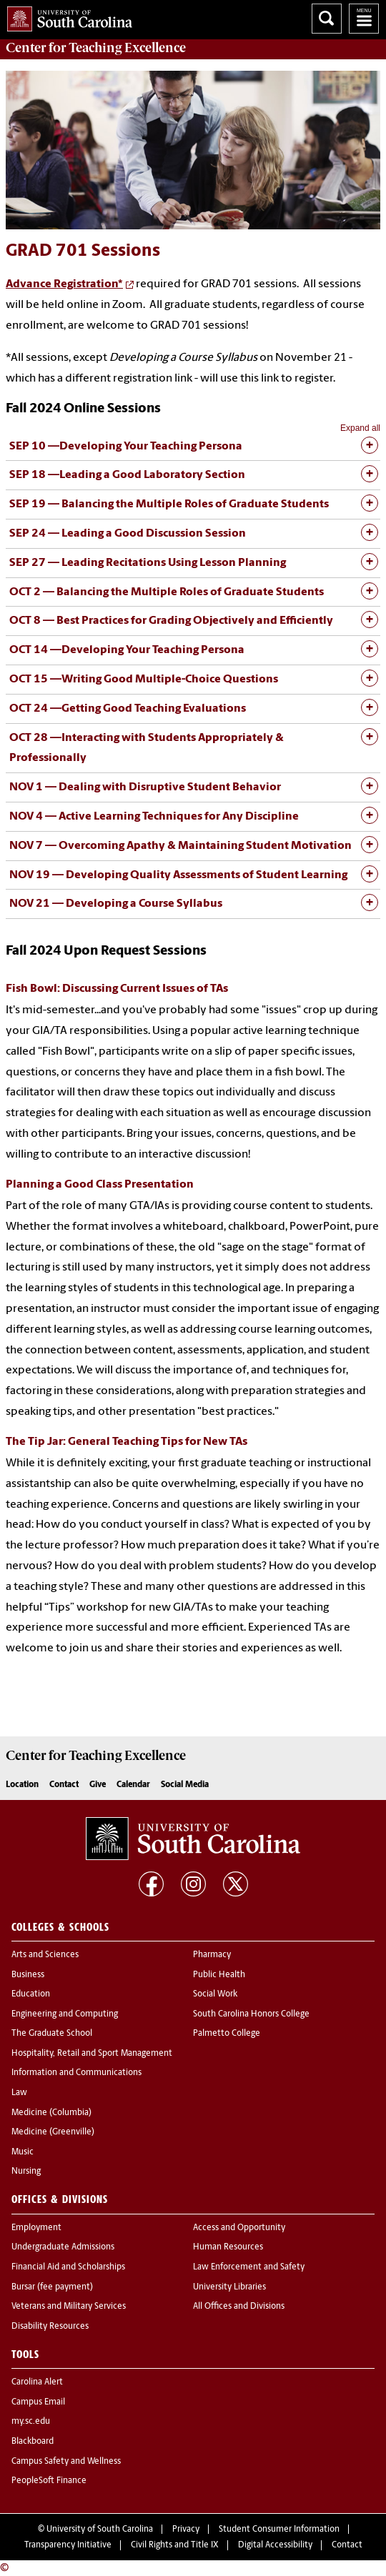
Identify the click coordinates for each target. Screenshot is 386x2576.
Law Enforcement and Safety (249, 2267)
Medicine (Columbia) (51, 2113)
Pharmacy (212, 1955)
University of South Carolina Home (66, 16)
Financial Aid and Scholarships (68, 2267)
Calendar (133, 1785)
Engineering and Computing (64, 2014)
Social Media (185, 1785)
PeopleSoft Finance (48, 2481)
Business (27, 1975)
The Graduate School (51, 2033)
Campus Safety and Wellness (66, 2461)
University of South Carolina (99, 2529)
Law (19, 2093)
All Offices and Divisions (238, 2306)
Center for (96, 48)
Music (22, 2152)
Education (30, 1994)
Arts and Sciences (45, 1955)
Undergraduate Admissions (62, 2247)
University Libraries (229, 2287)
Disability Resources (50, 2326)
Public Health (219, 1975)
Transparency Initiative (68, 2545)
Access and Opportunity (239, 2228)
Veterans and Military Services (68, 2306)
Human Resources (228, 2247)
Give (97, 1785)
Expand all (360, 428)
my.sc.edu (30, 2421)
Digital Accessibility (275, 2545)
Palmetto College (226, 2033)
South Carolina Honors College (251, 2014)
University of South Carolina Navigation (364, 19)
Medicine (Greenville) (52, 2132)
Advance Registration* (64, 284)
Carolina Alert (37, 2382)
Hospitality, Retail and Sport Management (91, 2053)
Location (22, 1785)
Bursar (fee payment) (52, 2287)
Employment (36, 2228)
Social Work (215, 1994)
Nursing (26, 2171)
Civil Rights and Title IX (175, 2545)
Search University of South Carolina (327, 19)
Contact (64, 1785)
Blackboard (32, 2441)
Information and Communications (76, 2073)
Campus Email (38, 2402)
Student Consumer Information (279, 2529)
